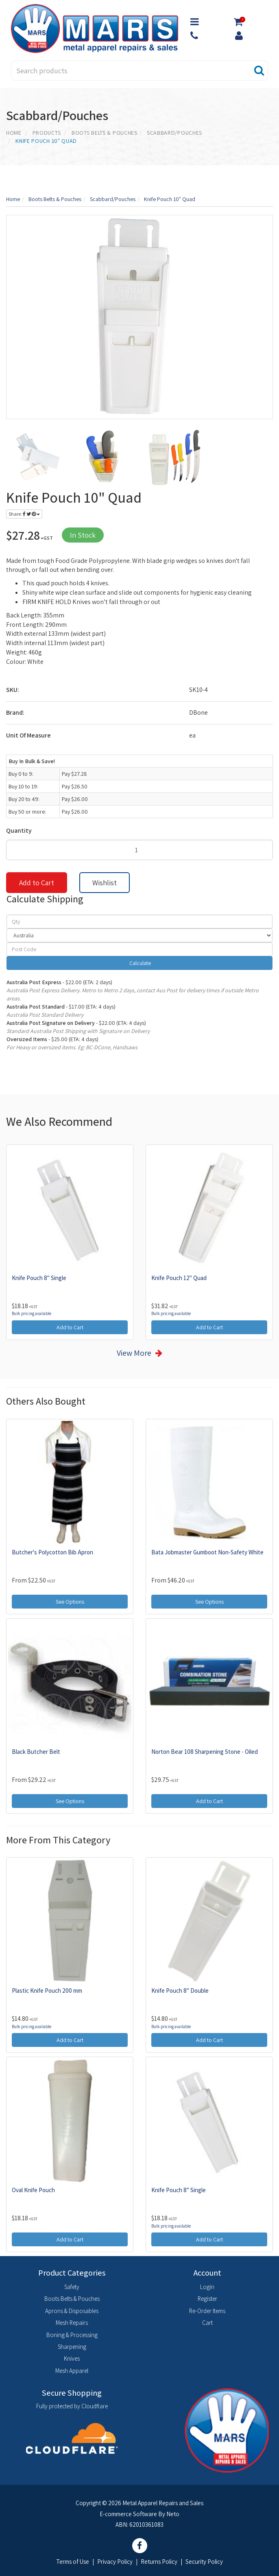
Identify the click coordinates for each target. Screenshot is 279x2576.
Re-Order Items (207, 2311)
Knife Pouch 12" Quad (179, 1278)
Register (207, 2298)
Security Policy (204, 2561)
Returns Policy (159, 2561)
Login (207, 2287)
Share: (24, 514)
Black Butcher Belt (36, 1751)
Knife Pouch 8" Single (39, 1278)
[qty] (139, 921)
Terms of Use (72, 2561)
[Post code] (139, 949)
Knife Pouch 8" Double (180, 1990)
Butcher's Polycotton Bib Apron (52, 1552)
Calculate (139, 963)
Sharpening (72, 2347)
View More (134, 1353)
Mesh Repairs (72, 2322)
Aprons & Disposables (71, 2311)
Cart (207, 2322)
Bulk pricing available (31, 1313)
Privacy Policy (115, 2561)
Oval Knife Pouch (33, 2190)
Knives (72, 2358)
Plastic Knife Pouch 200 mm (47, 1990)
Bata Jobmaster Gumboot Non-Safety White (207, 1552)
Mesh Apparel (71, 2371)
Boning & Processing (72, 2335)
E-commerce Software (128, 2514)
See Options (70, 1601)
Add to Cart (36, 882)
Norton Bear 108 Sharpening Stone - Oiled (204, 1751)
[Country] (139, 935)
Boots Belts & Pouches (72, 2298)
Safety (71, 2287)
